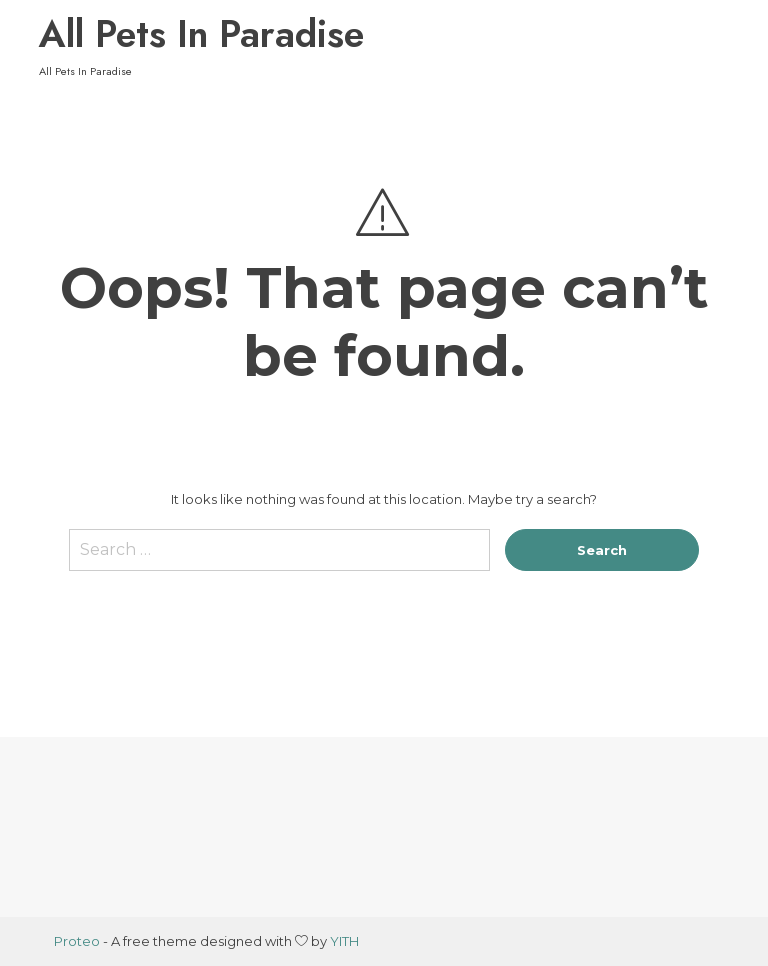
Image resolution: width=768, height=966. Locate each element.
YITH (344, 941)
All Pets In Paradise (201, 34)
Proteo (77, 941)
